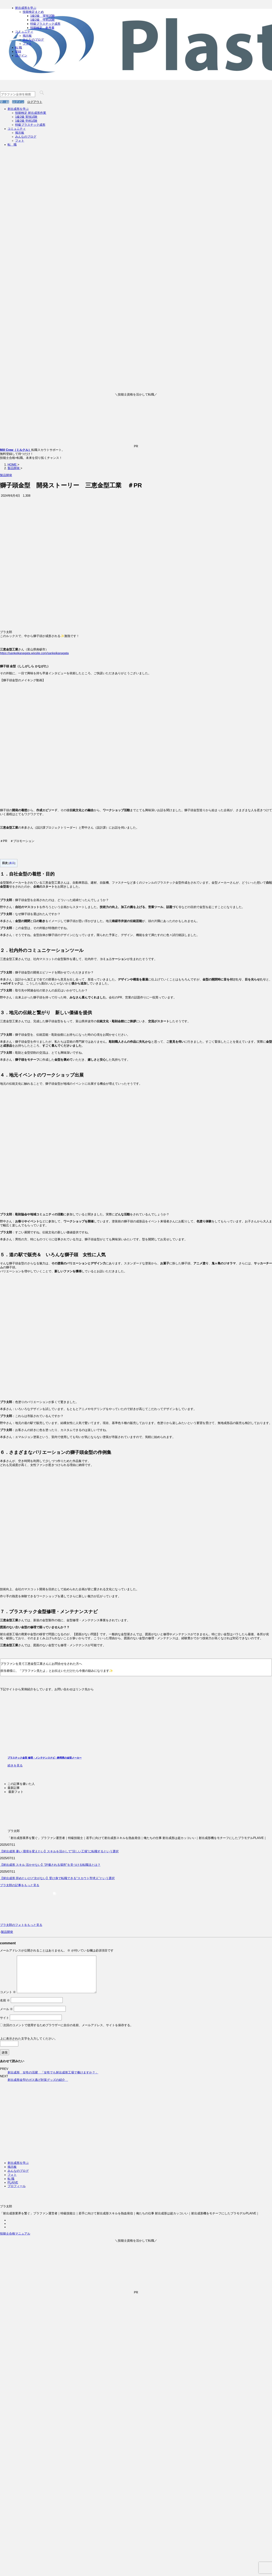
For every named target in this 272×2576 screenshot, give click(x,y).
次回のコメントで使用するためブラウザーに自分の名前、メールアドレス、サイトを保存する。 (68, 2179)
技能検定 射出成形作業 (30, 112)
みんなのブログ (25, 136)
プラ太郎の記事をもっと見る (19, 2039)
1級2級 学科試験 (26, 120)
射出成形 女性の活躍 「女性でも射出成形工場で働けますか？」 (53, 2226)
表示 (12, 909)
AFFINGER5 (94, 2500)
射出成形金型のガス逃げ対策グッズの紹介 (38, 2233)
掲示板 (19, 132)
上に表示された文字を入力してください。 (28, 2192)
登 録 (4, 101)
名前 (5, 2154)
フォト (19, 140)
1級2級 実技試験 (26, 116)
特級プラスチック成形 (30, 124)
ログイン (18, 101)
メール (6, 2162)
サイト (4, 2171)
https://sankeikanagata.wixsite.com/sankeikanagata (34, 699)
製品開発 (7, 2085)
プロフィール (17, 2266)
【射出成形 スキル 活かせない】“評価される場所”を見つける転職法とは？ (50, 2018)
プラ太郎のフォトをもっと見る (21, 2078)
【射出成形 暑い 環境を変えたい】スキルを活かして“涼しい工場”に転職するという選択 (59, 2005)
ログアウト (34, 101)
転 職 (12, 144)
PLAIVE (13, 2263)
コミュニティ (17, 128)
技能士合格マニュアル (15, 2314)
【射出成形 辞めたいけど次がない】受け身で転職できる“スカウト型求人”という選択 (57, 2032)
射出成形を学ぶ (18, 108)
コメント (8, 2145)
